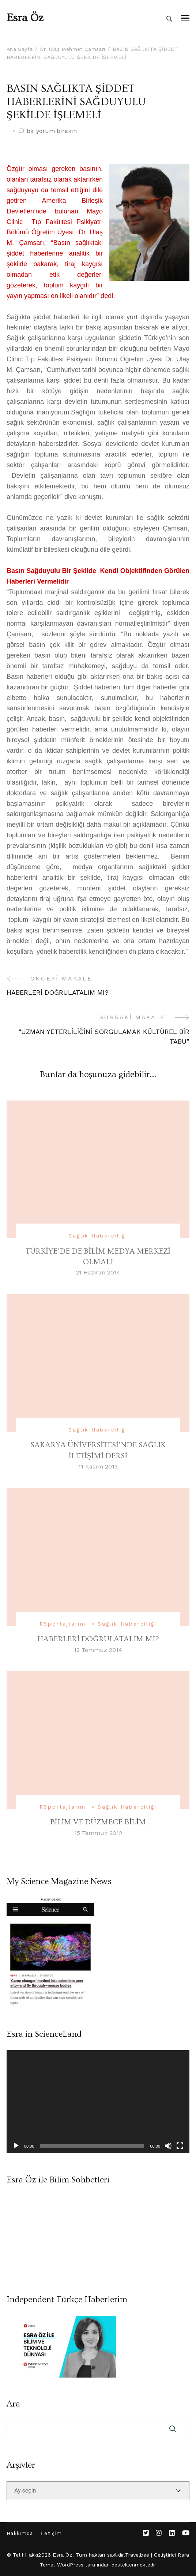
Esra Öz (25, 18)
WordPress (70, 2565)
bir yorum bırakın (52, 131)
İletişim (51, 2533)
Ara (13, 2404)
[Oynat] (16, 2145)
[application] (98, 2101)
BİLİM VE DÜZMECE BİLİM (98, 1822)
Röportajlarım (62, 1624)
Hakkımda (20, 2533)
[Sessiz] (168, 2145)
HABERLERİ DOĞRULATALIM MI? (97, 1639)
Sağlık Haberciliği (97, 1236)
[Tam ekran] (180, 2145)
